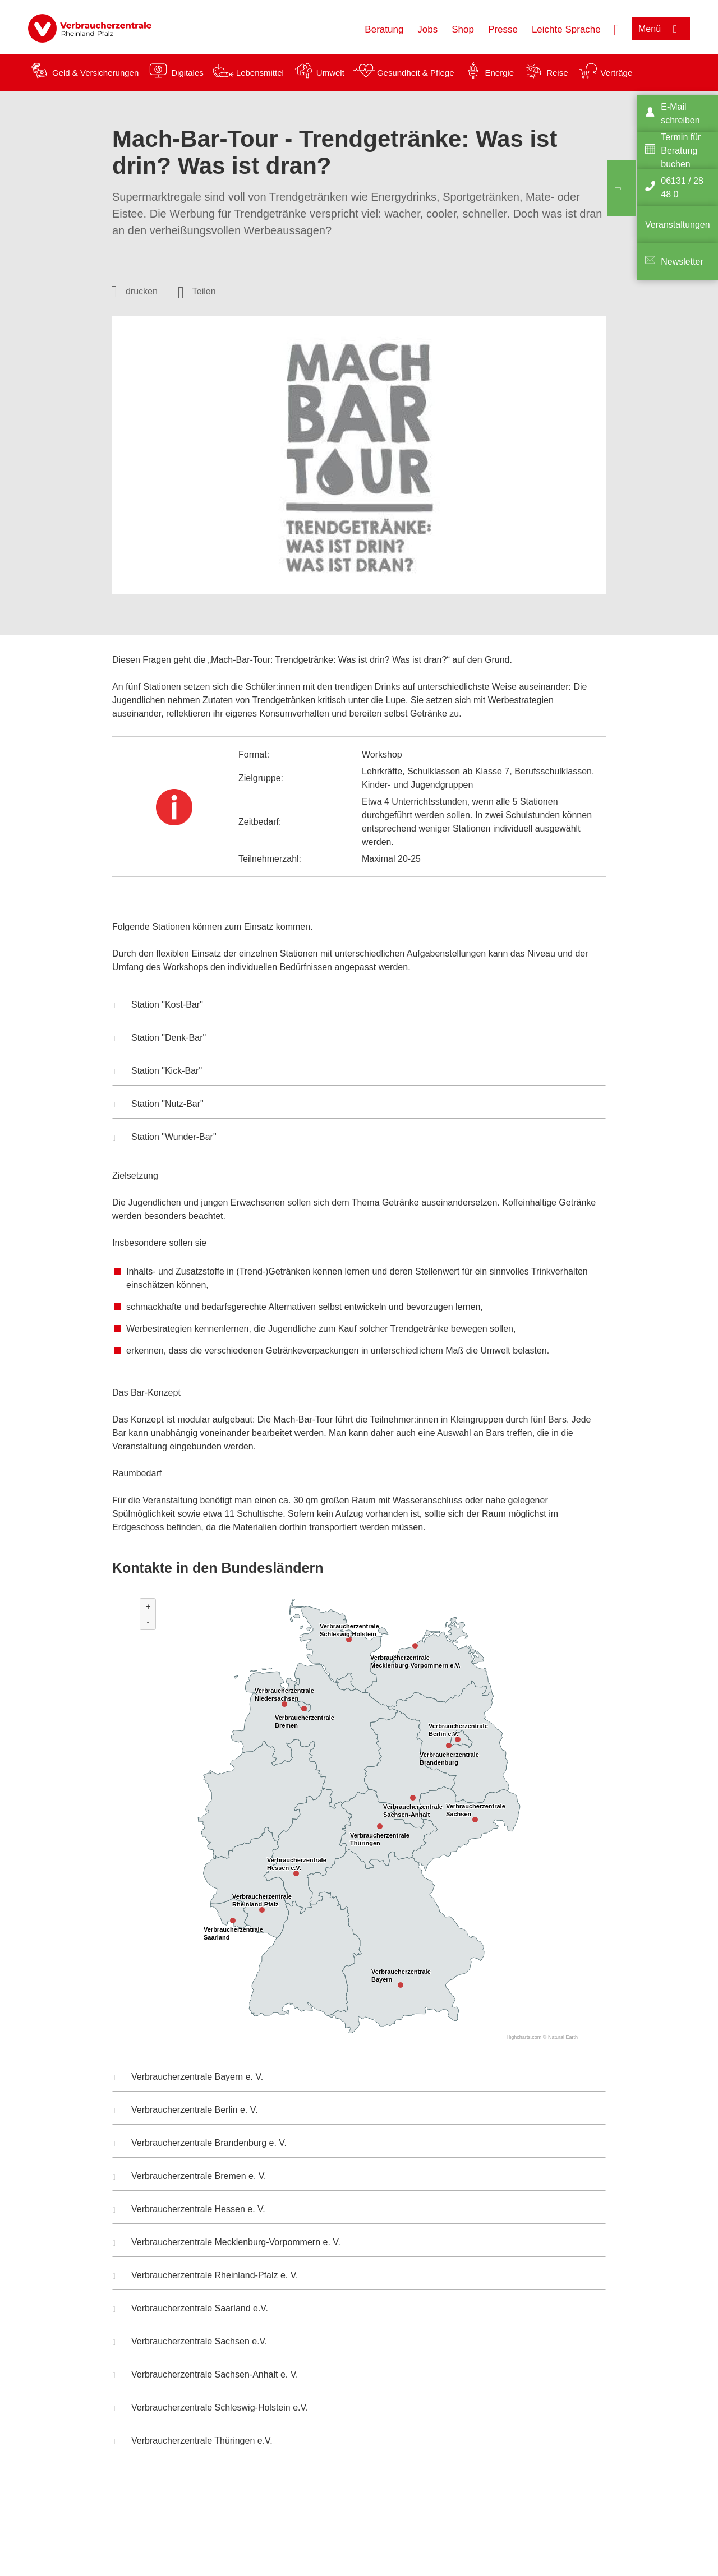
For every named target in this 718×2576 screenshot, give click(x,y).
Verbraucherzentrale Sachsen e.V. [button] (190, 2342)
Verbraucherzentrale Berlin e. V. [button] (185, 2111)
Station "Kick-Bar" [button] (157, 1072)
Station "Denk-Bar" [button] (159, 1039)
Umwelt (330, 72)
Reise (557, 72)
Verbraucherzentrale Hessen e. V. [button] (189, 2210)
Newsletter (682, 261)
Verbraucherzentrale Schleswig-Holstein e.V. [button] (210, 2409)
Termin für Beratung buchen (681, 150)
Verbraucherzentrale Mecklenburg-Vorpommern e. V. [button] (226, 2243)
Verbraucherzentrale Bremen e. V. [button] (189, 2177)
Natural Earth (563, 2037)
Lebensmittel (260, 72)
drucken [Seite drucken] (142, 291)
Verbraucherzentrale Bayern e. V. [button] (188, 2078)
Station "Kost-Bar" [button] (158, 1006)
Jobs (427, 29)
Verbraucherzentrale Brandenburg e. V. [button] (200, 2144)
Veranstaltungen (677, 224)
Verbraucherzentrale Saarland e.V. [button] (190, 2309)
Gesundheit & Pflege (415, 72)
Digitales (187, 72)
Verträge (617, 72)
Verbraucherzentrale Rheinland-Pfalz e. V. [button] (205, 2276)
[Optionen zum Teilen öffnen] (197, 291)
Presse (503, 29)
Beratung (384, 29)
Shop (463, 29)
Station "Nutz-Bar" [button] (158, 1105)
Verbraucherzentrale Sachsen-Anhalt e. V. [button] (205, 2376)
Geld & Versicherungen (95, 72)
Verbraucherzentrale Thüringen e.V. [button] (193, 2442)
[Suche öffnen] (616, 28)
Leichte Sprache (566, 29)
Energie (499, 72)
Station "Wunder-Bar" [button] (165, 1138)
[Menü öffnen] (661, 28)
